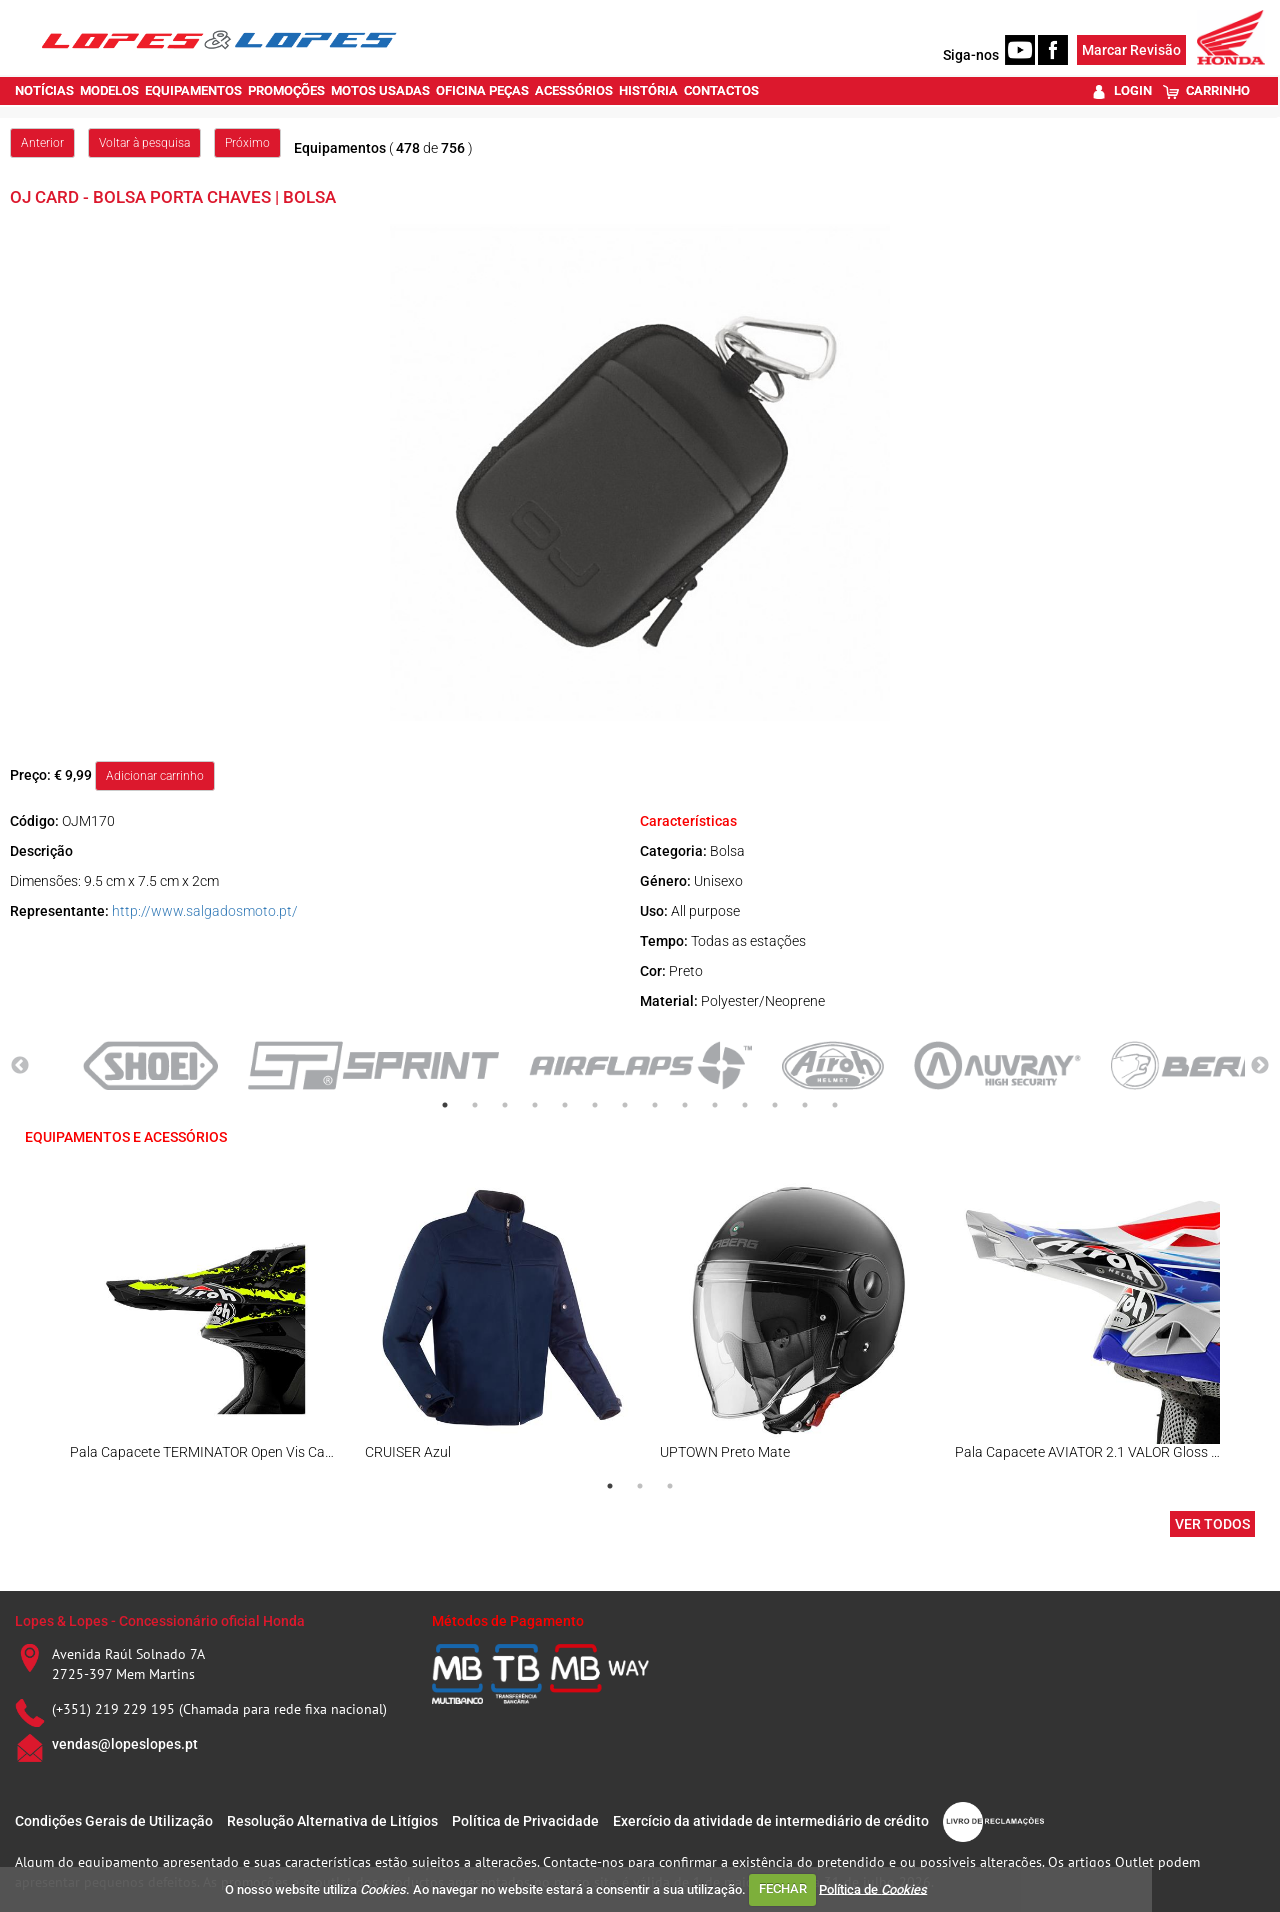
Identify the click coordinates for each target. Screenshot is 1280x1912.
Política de (873, 1888)
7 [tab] (625, 1105)
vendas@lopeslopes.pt (125, 1744)
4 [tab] (535, 1105)
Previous (20, 1066)
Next (1260, 1066)
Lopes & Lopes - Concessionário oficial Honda (160, 1621)
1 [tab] (445, 1105)
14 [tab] (835, 1105)
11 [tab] (745, 1105)
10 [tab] (715, 1105)
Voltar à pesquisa (144, 143)
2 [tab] (475, 1105)
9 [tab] (685, 1105)
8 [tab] (655, 1105)
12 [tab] (775, 1105)
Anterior (42, 143)
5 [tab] (565, 1105)
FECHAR (783, 1888)
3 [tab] (505, 1105)
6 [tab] (595, 1105)
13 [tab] (805, 1105)
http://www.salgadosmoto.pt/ (205, 911)
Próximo (247, 143)
